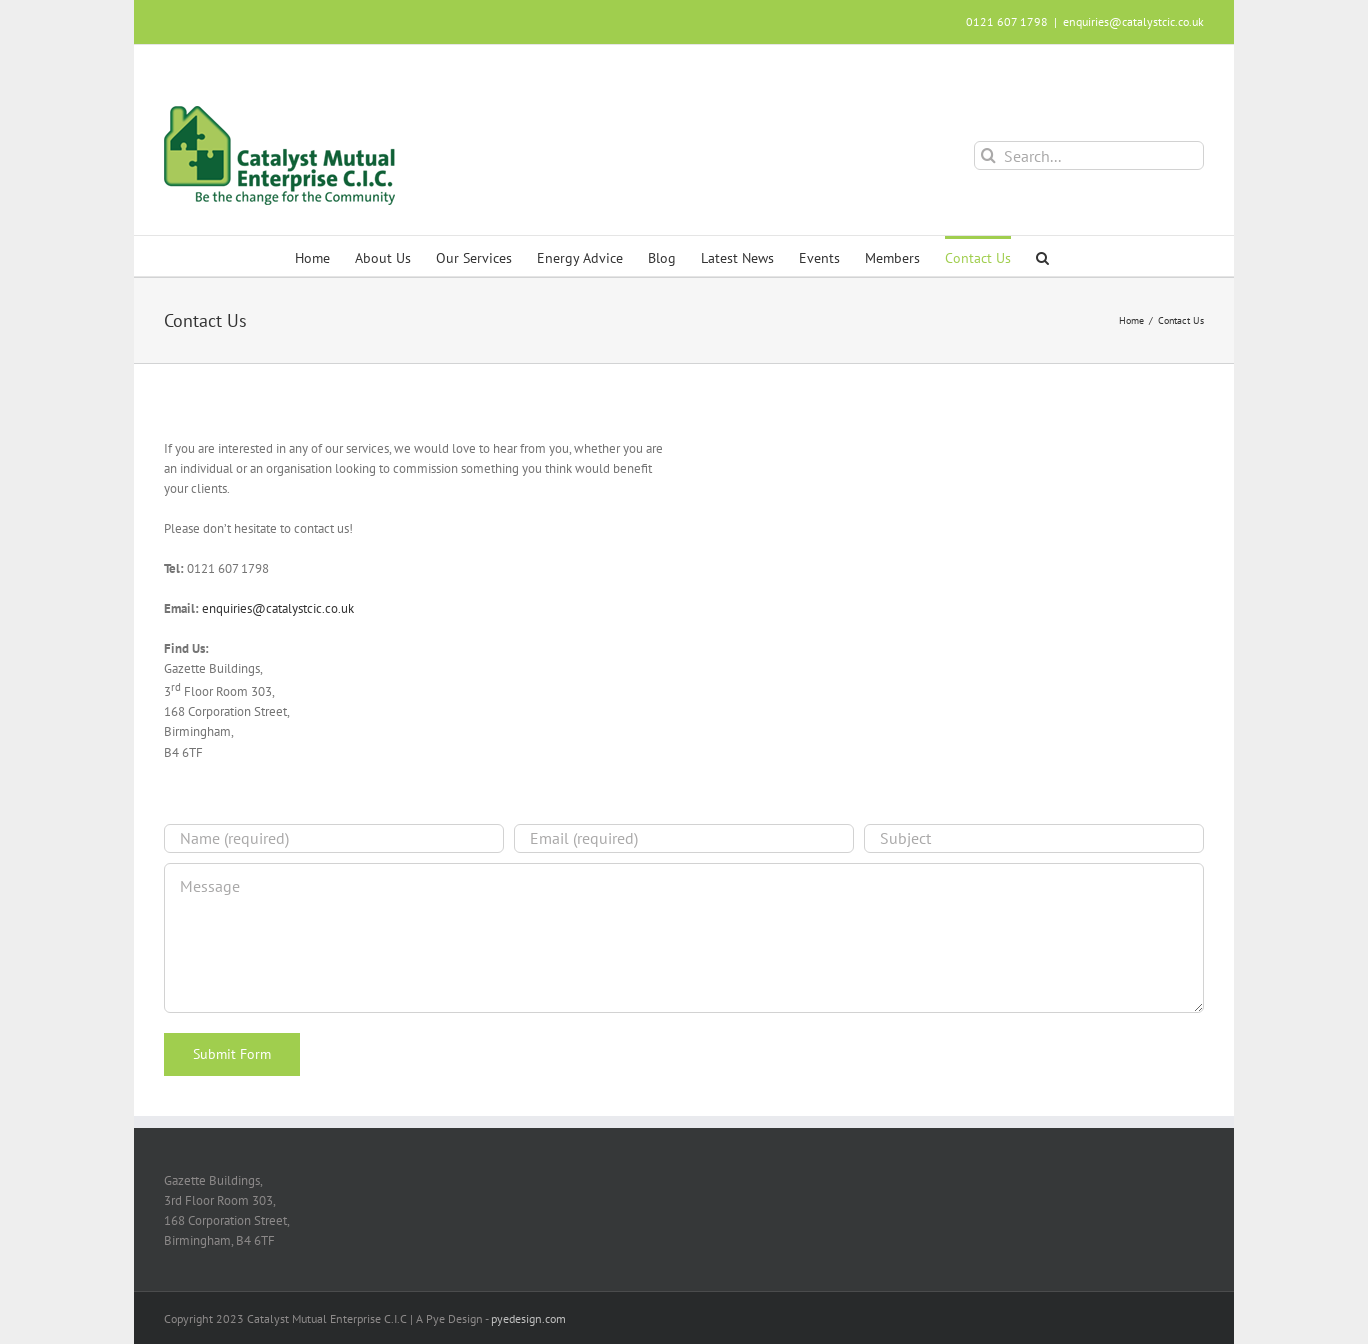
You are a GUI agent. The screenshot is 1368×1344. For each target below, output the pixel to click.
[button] (1042, 256)
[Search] (988, 155)
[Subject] (1034, 838)
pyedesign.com (528, 1318)
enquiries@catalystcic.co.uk (1133, 21)
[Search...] (1089, 155)
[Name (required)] (334, 838)
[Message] (684, 938)
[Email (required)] (684, 838)
